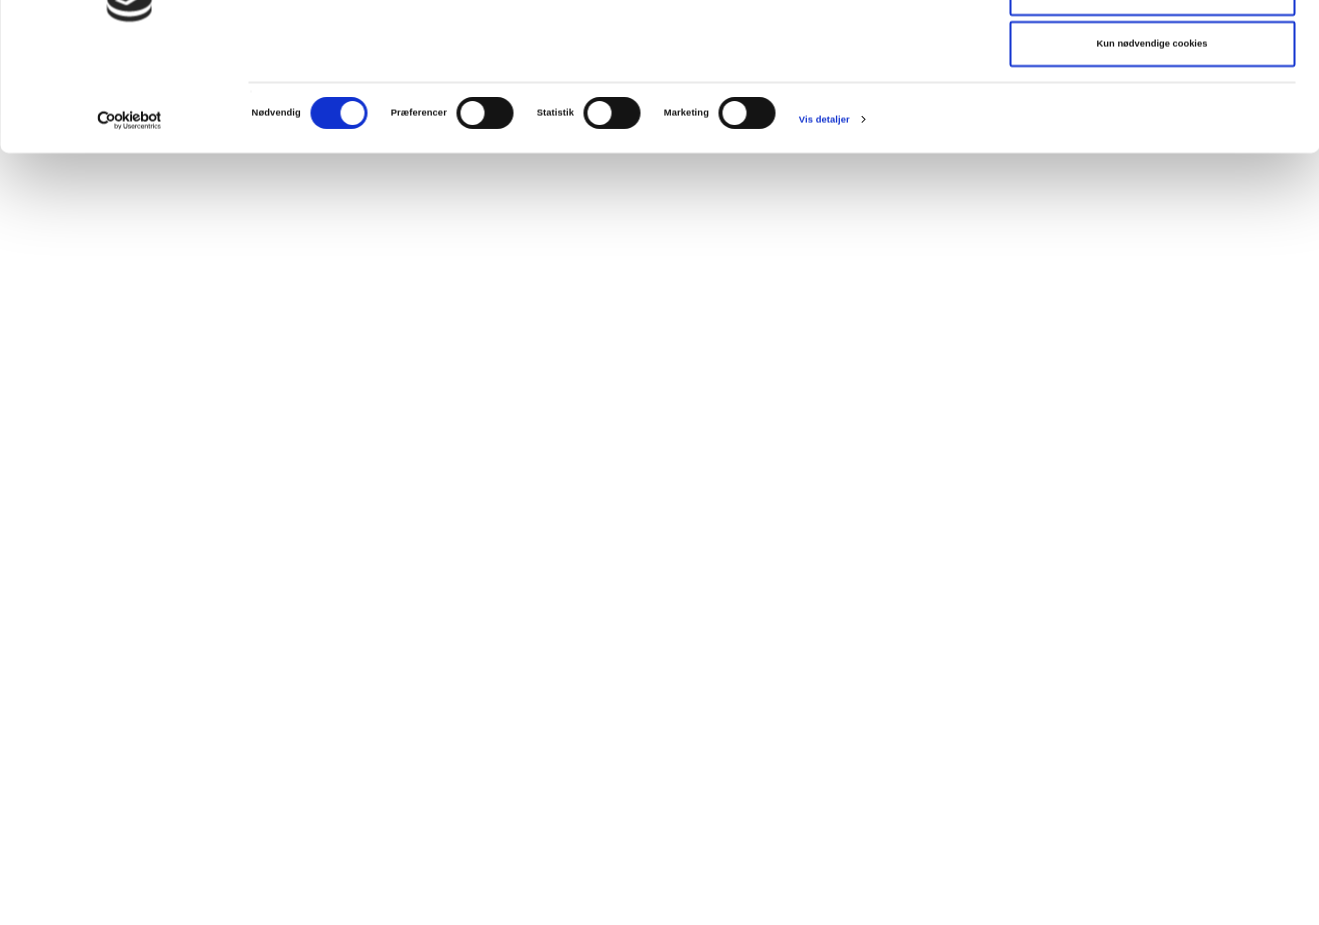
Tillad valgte (1152, 99)
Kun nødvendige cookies (1152, 150)
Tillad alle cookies (1152, 47)
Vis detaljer (824, 226)
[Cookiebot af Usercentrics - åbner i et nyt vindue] (129, 225)
